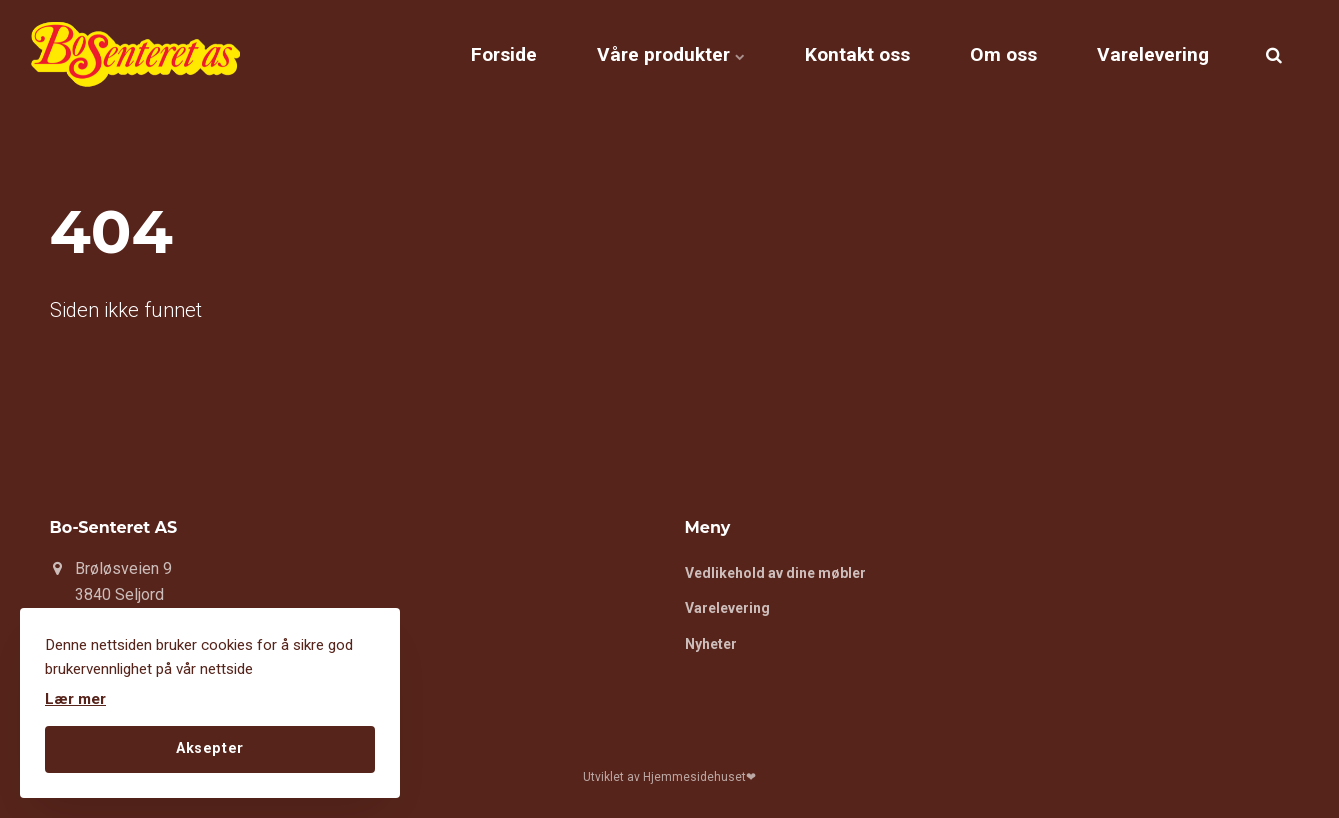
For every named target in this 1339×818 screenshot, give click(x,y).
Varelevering (1153, 54)
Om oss (1003, 54)
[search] (1274, 55)
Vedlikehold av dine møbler (775, 573)
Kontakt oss (857, 54)
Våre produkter (671, 54)
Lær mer (75, 699)
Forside (504, 54)
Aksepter (210, 748)
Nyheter (711, 644)
